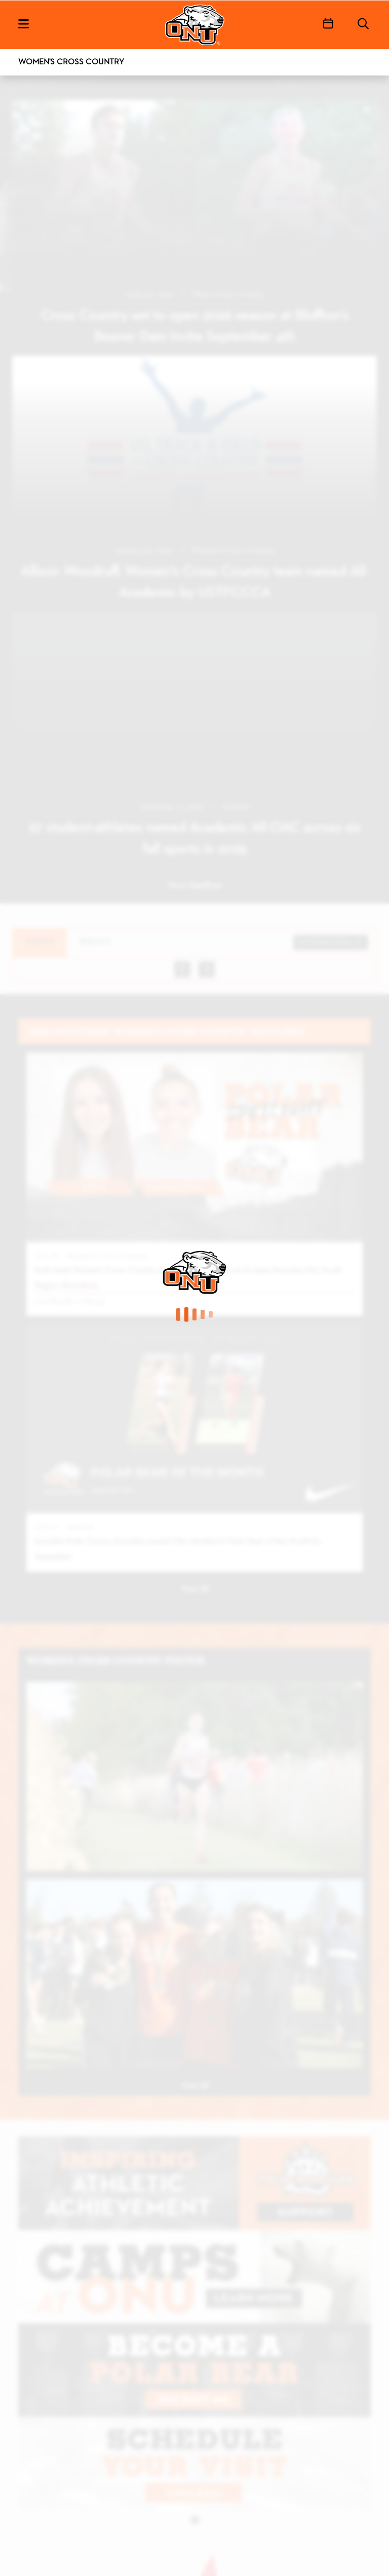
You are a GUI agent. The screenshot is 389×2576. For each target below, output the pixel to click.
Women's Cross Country (71, 62)
